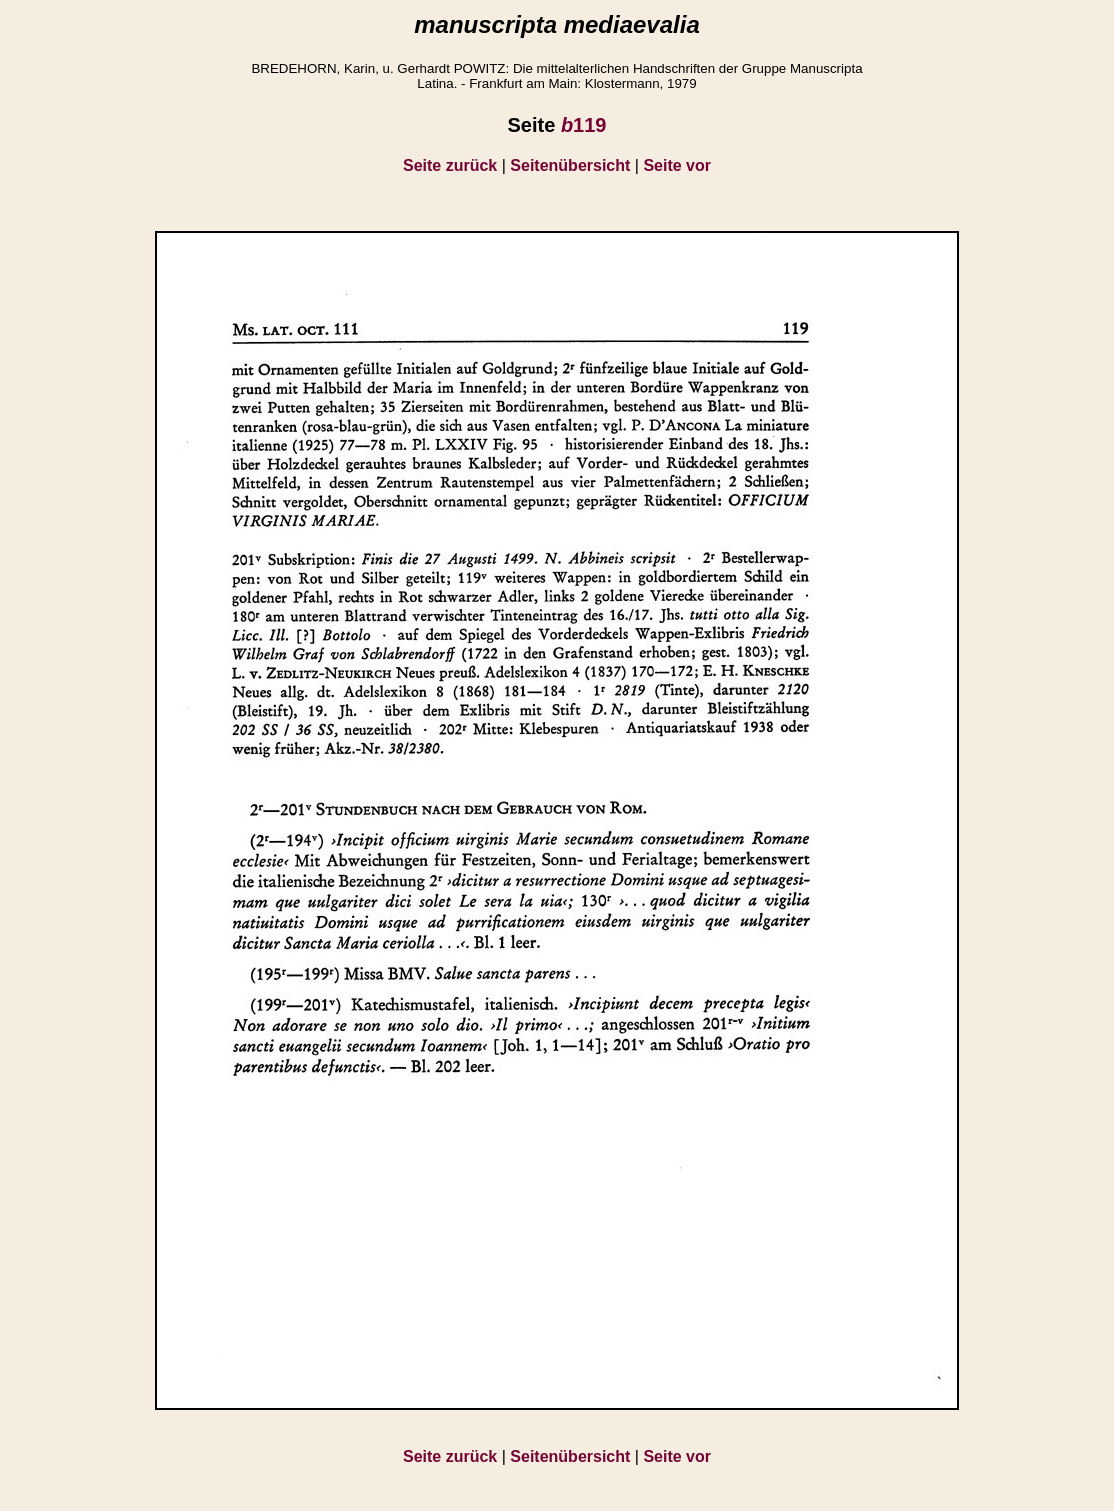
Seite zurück (450, 165)
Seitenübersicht (570, 165)
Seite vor (677, 165)
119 (584, 125)
